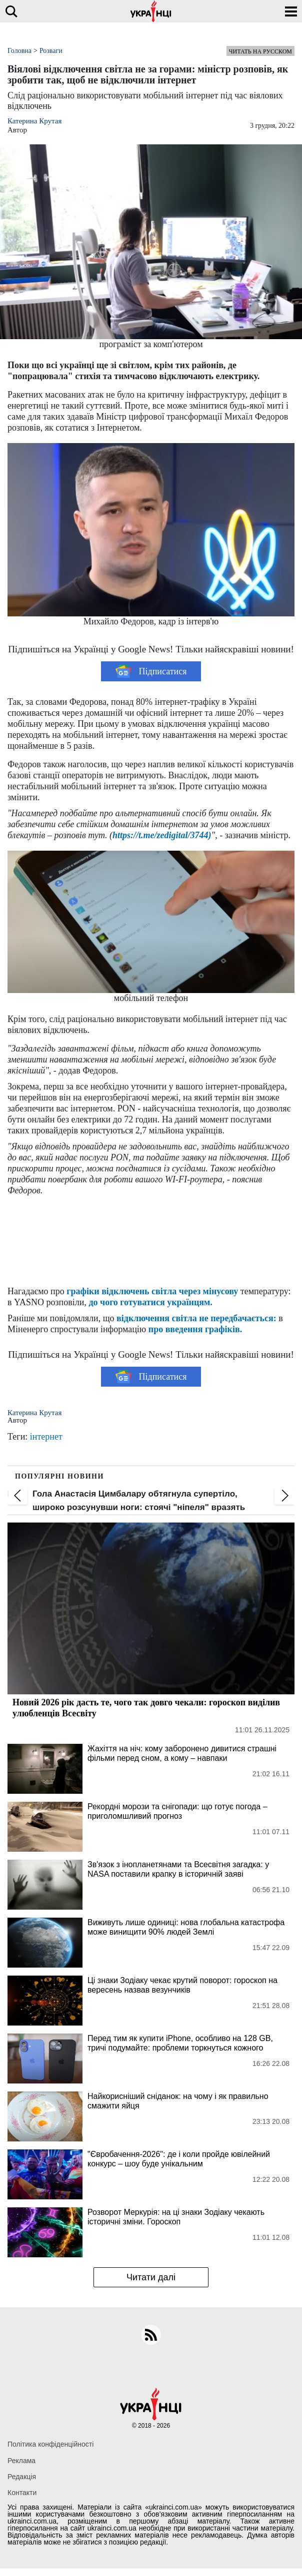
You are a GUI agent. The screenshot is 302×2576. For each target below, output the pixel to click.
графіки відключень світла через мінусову (152, 1291)
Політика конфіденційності (51, 2444)
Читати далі (151, 2277)
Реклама (22, 2461)
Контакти (22, 2493)
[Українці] (151, 11)
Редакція (22, 2477)
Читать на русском (260, 51)
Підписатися (151, 671)
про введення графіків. (195, 1329)
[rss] (151, 2335)
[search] (11, 11)
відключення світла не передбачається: (196, 1318)
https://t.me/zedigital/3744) (162, 835)
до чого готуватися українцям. (150, 1302)
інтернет (46, 1437)
